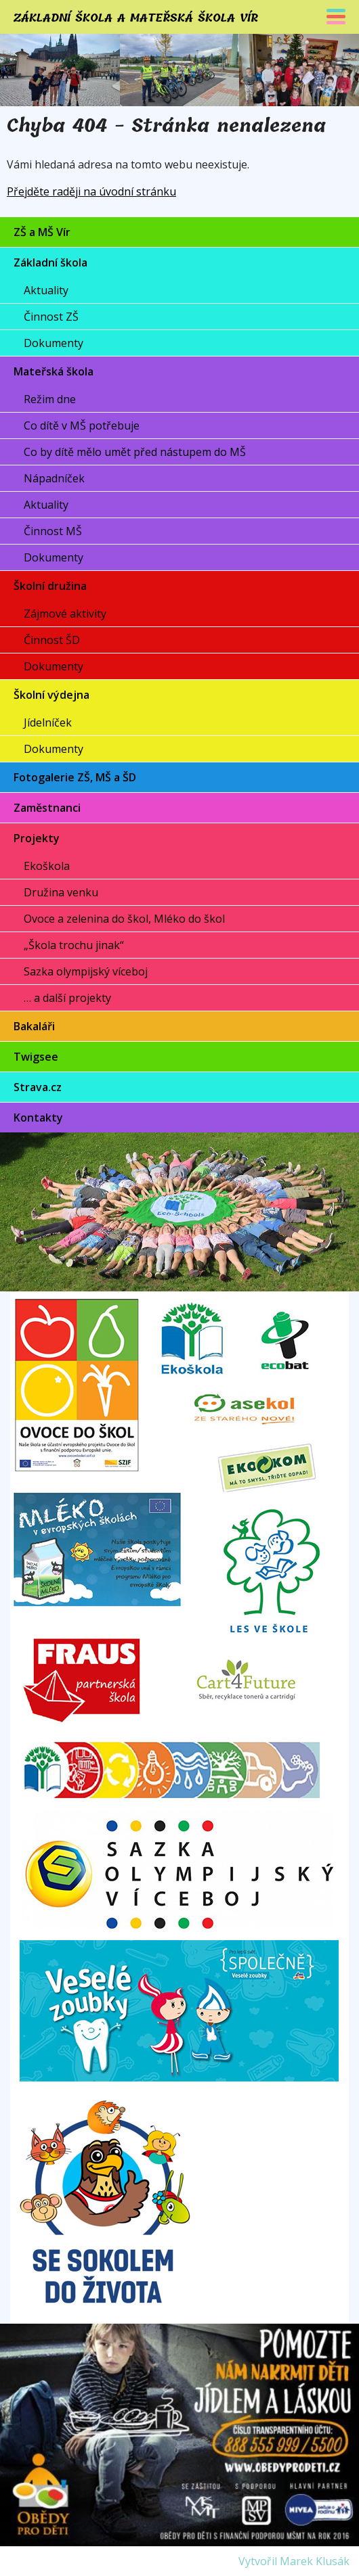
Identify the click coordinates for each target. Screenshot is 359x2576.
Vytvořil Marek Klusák (294, 2561)
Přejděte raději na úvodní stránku (91, 191)
